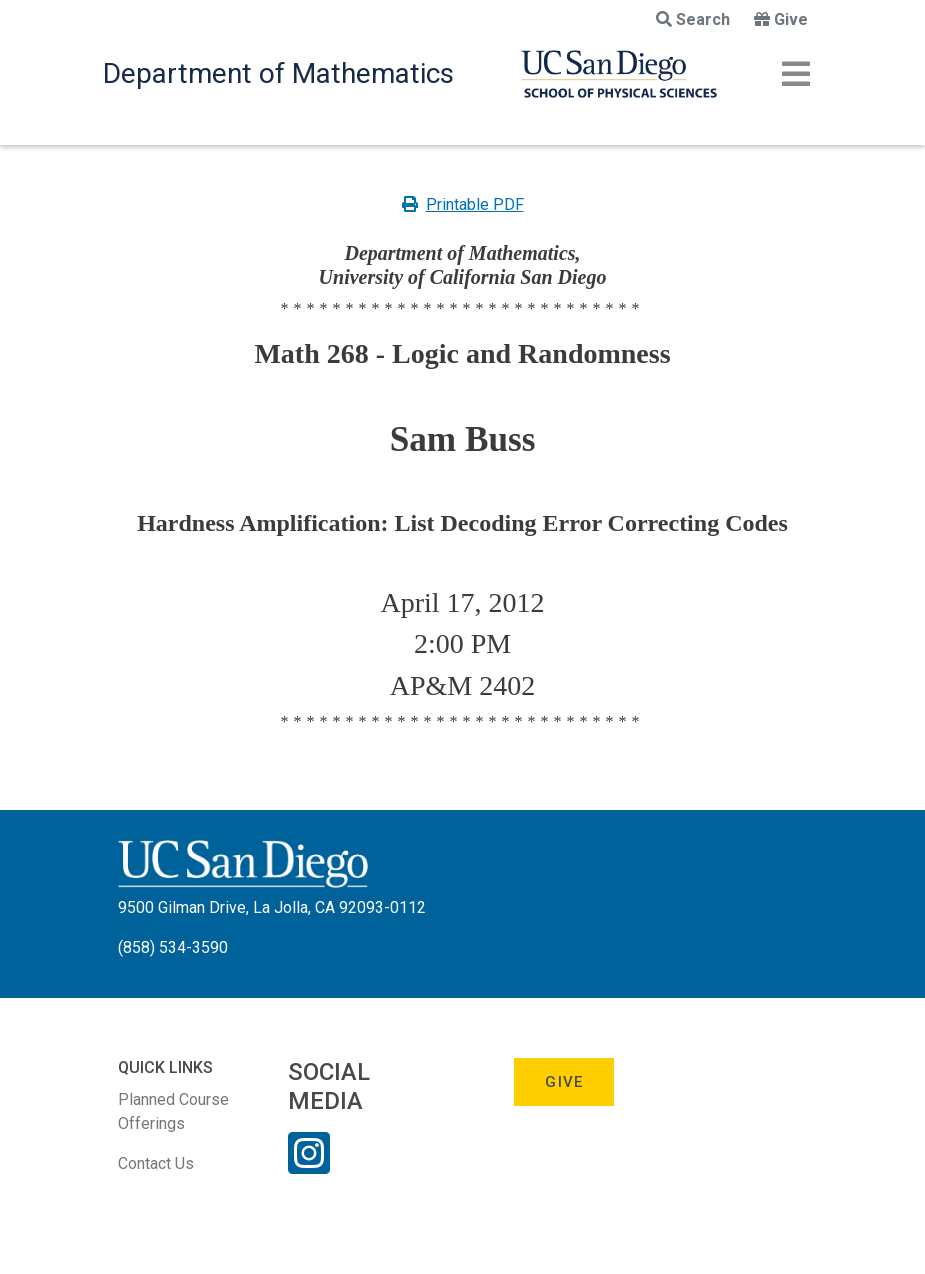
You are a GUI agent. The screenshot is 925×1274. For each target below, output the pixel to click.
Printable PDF (463, 204)
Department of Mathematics (278, 73)
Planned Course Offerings (173, 1111)
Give (781, 19)
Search (693, 19)
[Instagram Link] (309, 1166)
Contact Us (156, 1163)
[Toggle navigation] (796, 74)
